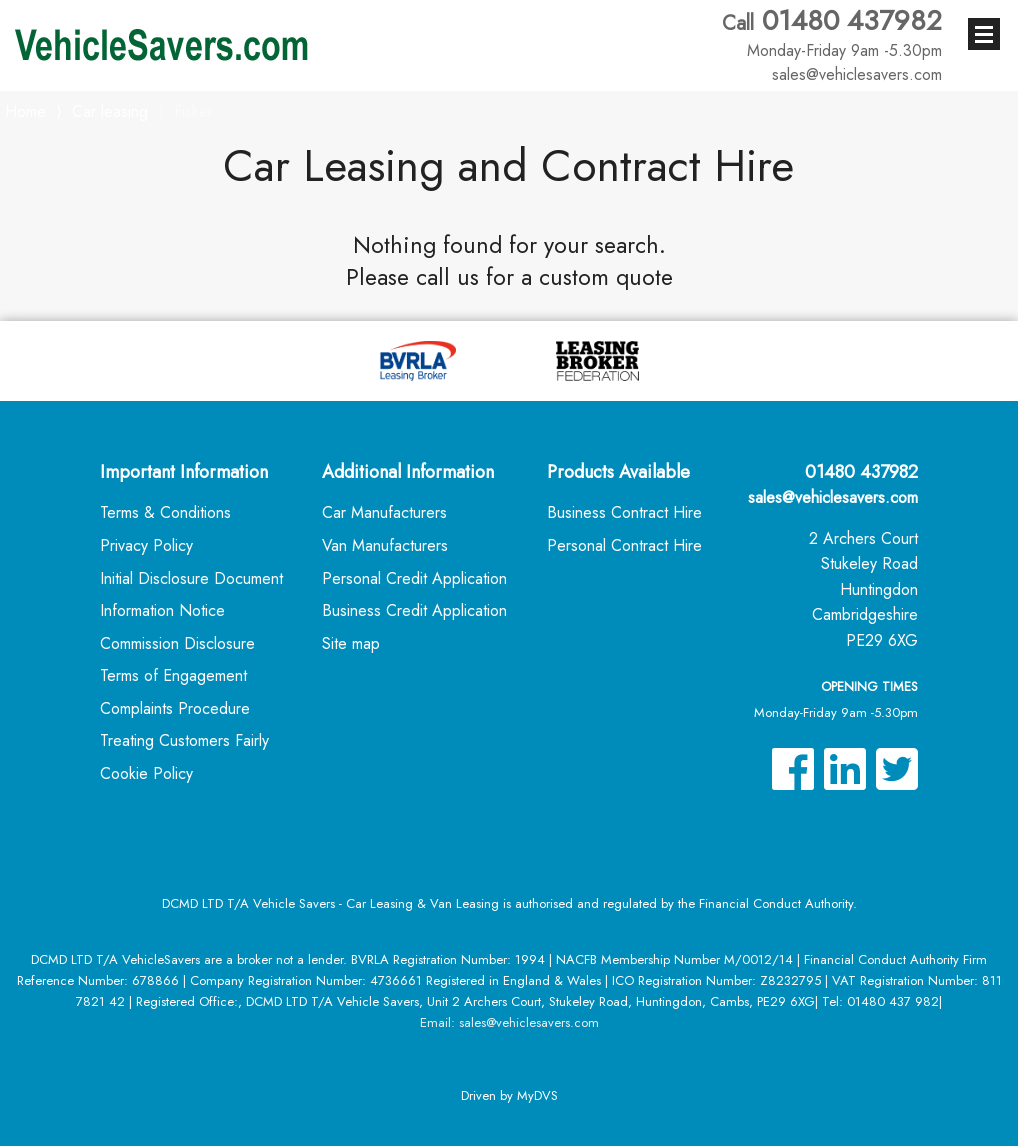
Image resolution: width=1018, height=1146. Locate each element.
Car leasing (110, 111)
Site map (351, 643)
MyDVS (537, 1095)
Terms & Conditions (165, 512)
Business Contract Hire (624, 512)
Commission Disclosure (177, 643)
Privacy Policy (146, 545)
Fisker (193, 111)
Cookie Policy (146, 773)
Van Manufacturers (385, 545)
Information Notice (162, 610)
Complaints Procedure (175, 708)
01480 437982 (832, 33)
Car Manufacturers (384, 512)
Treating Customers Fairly (184, 740)
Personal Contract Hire (624, 545)
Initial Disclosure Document (191, 578)
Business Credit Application (414, 610)
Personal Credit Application (414, 578)
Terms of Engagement (173, 675)
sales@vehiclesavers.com (833, 497)
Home (25, 109)
